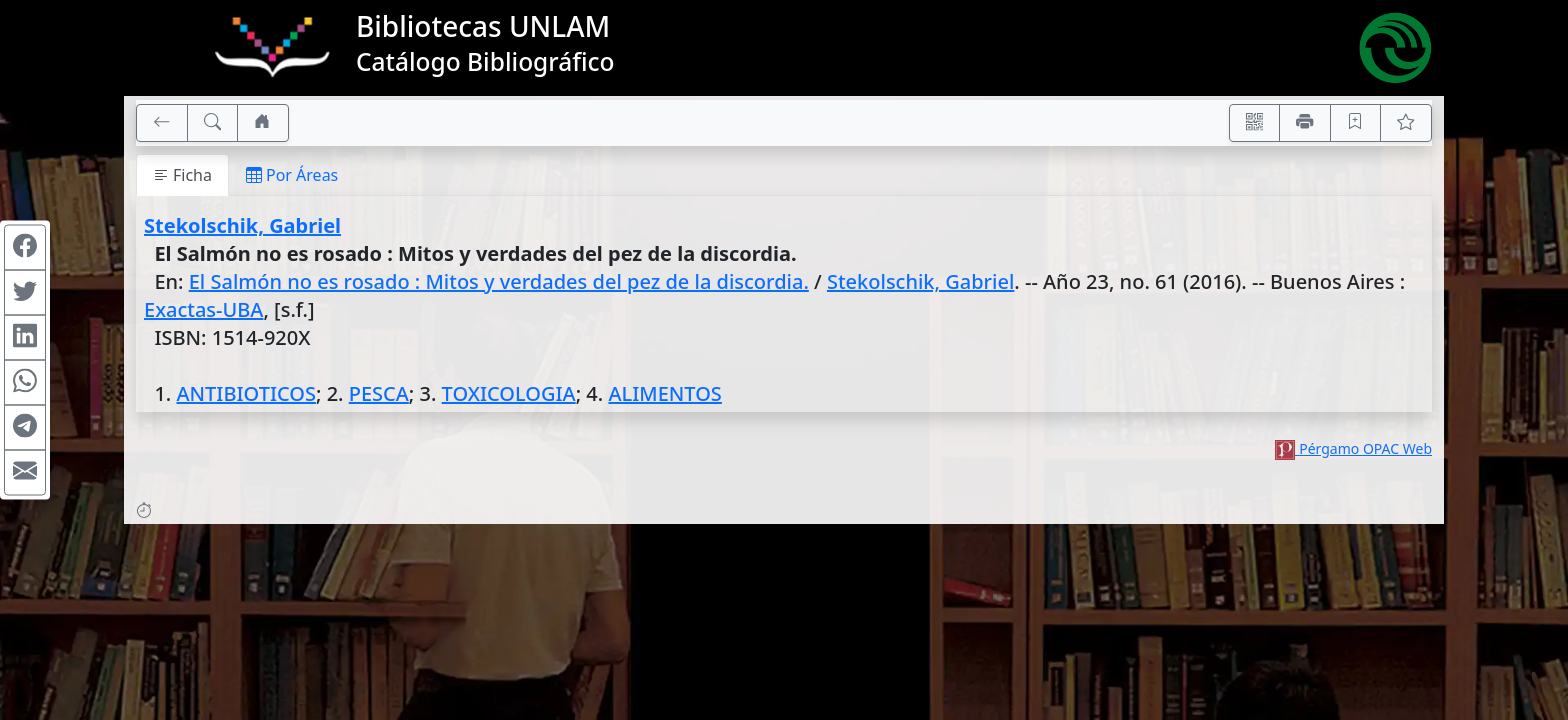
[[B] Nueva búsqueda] (213, 123)
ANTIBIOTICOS (245, 393)
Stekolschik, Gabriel (242, 225)
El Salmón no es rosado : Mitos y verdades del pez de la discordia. (499, 281)
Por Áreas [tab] (292, 175)
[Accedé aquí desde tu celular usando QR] (1255, 123)
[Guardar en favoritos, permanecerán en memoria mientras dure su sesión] (1356, 123)
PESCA (379, 393)
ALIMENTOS (664, 393)
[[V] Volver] (162, 123)
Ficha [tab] (182, 175)
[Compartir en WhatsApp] (25, 383)
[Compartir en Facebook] (25, 248)
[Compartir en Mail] (25, 473)
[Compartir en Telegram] (25, 428)
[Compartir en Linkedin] (25, 338)
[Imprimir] (1305, 123)
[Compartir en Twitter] (25, 293)
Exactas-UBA (203, 309)
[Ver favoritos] (1406, 123)
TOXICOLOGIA (509, 393)
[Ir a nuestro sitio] (263, 123)
